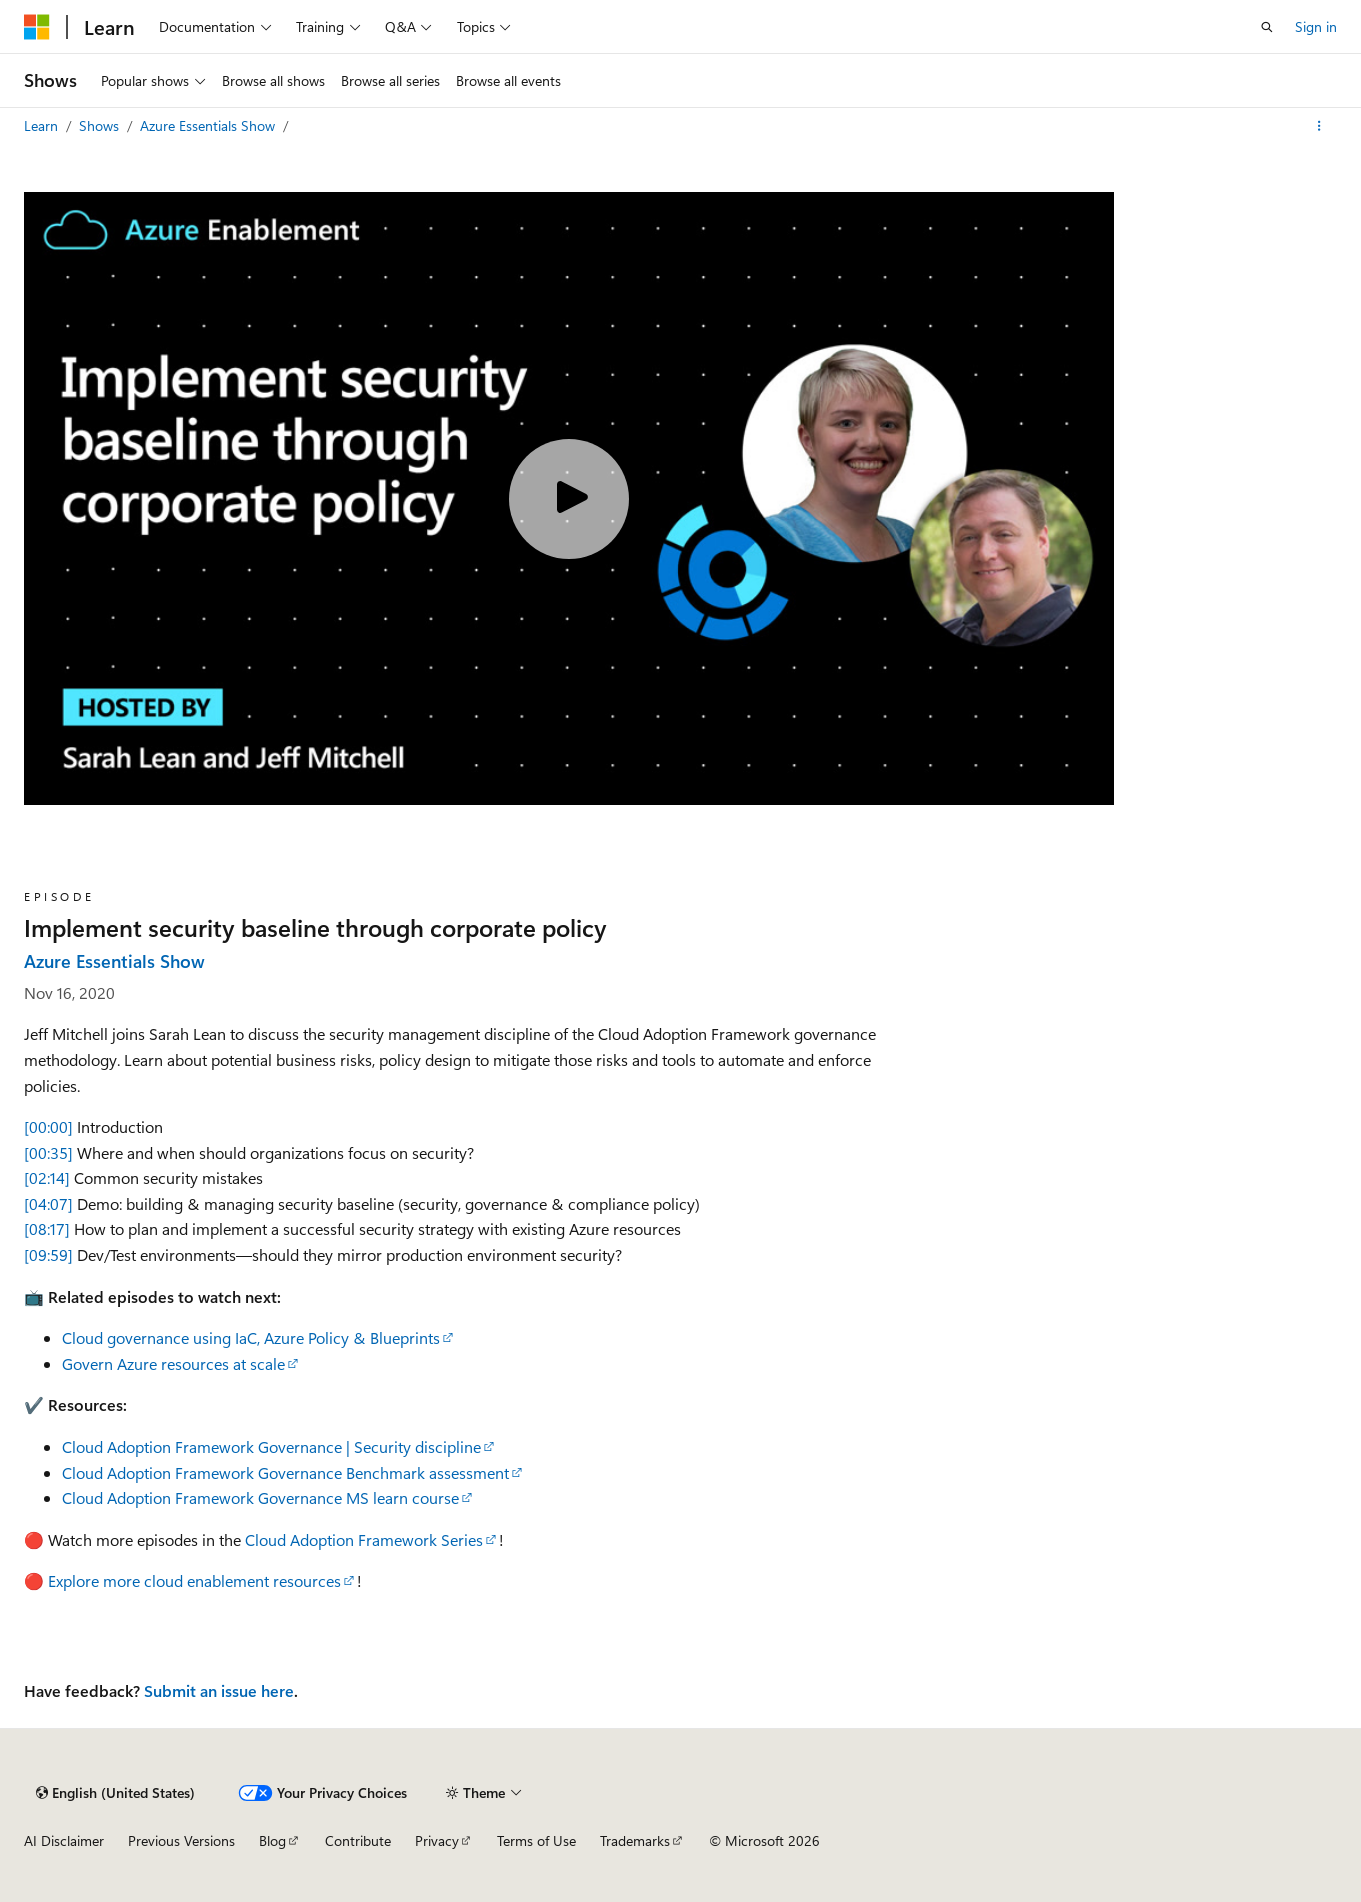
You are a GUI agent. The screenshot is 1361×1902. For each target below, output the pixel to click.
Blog (272, 1840)
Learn (43, 125)
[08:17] (47, 1228)
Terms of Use (536, 1840)
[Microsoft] (37, 27)
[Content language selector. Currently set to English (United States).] (115, 1793)
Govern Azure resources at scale (173, 1363)
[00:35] (48, 1152)
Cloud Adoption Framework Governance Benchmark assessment (285, 1472)
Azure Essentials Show (209, 125)
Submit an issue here (219, 1690)
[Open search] (1267, 27)
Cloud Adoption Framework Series (364, 1539)
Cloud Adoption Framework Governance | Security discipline (271, 1446)
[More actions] (1319, 126)
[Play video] (569, 499)
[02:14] (47, 1177)
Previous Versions (181, 1840)
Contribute (358, 1840)
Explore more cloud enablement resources (194, 1580)
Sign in (1316, 26)
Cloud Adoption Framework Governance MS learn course (260, 1497)
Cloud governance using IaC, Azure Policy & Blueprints (251, 1337)
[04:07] (48, 1203)
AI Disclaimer (64, 1840)
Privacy (437, 1840)
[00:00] (48, 1126)
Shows (101, 125)
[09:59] (48, 1254)
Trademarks (635, 1840)
